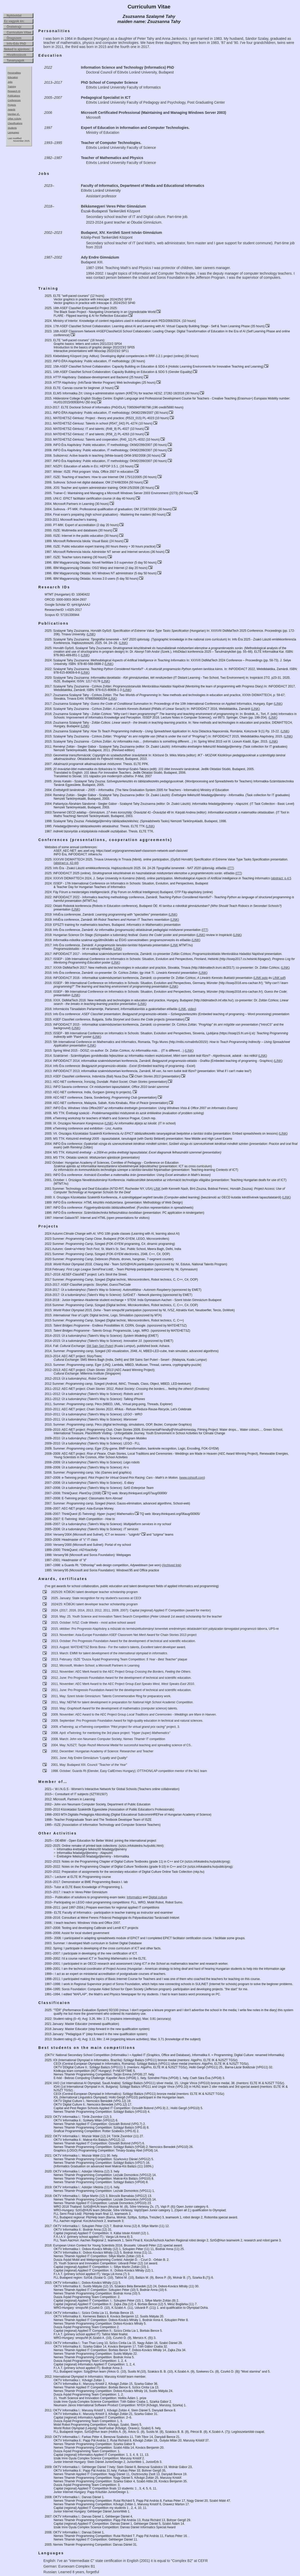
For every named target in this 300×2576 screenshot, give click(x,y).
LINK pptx (261, 978)
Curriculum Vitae (19, 32)
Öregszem (14, 38)
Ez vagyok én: (14, 21)
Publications (14, 95)
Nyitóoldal (14, 15)
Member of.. (14, 114)
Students (12, 128)
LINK (91, 634)
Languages (13, 132)
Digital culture (158, 1897)
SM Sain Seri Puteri (100, 1346)
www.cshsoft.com (192, 1477)
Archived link (171, 1565)
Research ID (14, 91)
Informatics (134, 1897)
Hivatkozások (16, 55)
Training (12, 86)
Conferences (14, 100)
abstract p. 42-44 (66, 863)
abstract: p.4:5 (281, 878)
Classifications (15, 123)
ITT (230, 868)
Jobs (10, 82)
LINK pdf (279, 978)
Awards (11, 109)
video (191, 1009)
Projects (12, 105)
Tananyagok (15, 60)
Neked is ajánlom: (17, 49)
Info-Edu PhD (16, 43)
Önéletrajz (14, 27)
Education (13, 77)
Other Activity (14, 118)
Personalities (14, 72)
